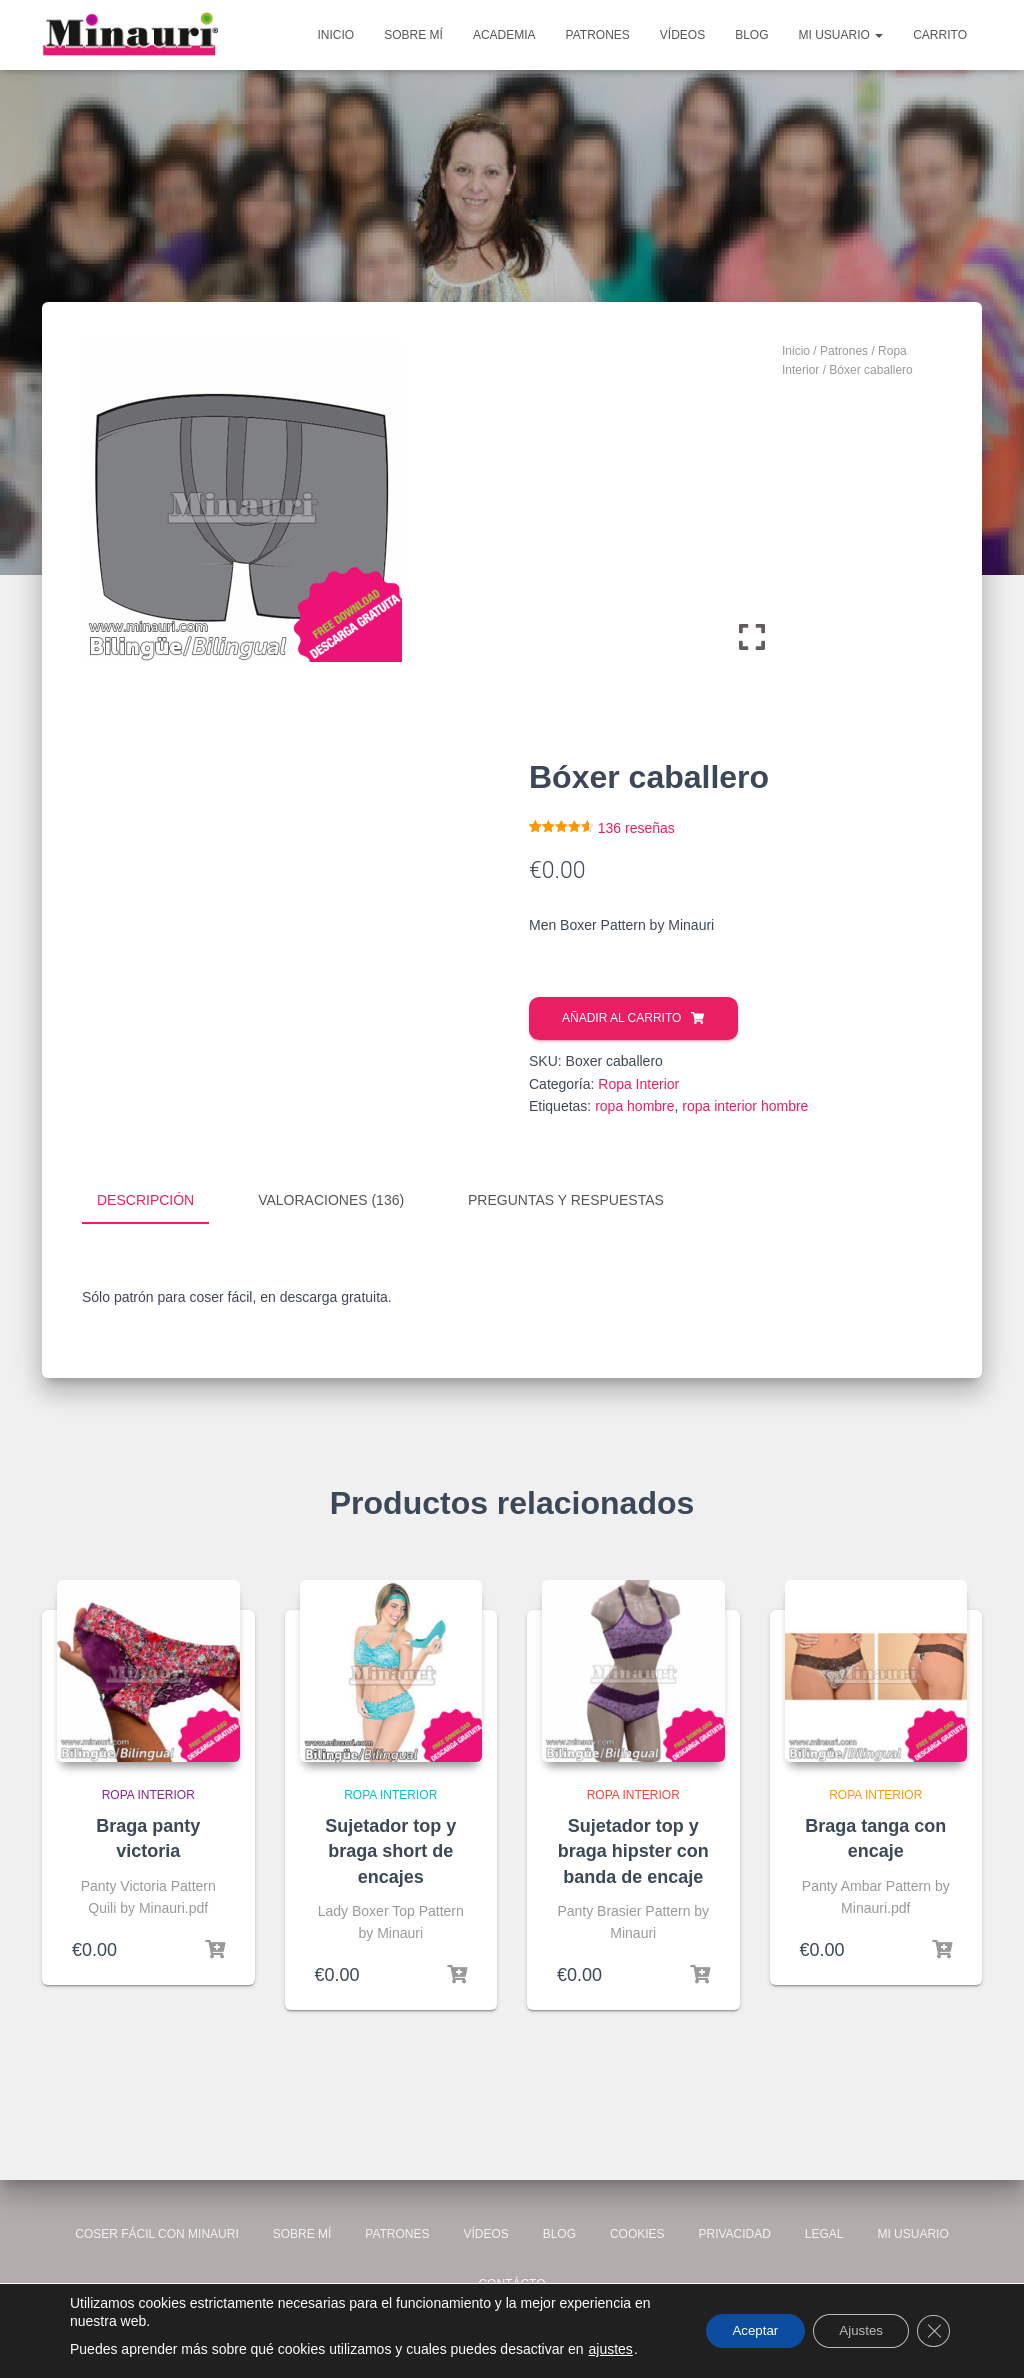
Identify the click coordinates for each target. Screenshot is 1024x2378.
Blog (751, 35)
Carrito (940, 35)
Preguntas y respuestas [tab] (566, 1200)
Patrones (598, 35)
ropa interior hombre (745, 1106)
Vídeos (682, 35)
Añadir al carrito (621, 1018)
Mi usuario (841, 35)
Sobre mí (413, 35)
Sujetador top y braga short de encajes (390, 1850)
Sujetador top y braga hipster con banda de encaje (633, 1850)
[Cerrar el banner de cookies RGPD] (932, 2331)
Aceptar (738, 2331)
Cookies (637, 2233)
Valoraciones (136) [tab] (331, 1200)
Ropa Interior (638, 1084)
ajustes (611, 2349)
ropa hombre (634, 1106)
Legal (824, 2233)
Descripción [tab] (145, 1200)
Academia (504, 35)
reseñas (636, 828)
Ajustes (853, 2331)
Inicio (336, 35)
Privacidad (734, 2233)
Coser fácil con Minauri (157, 2233)
